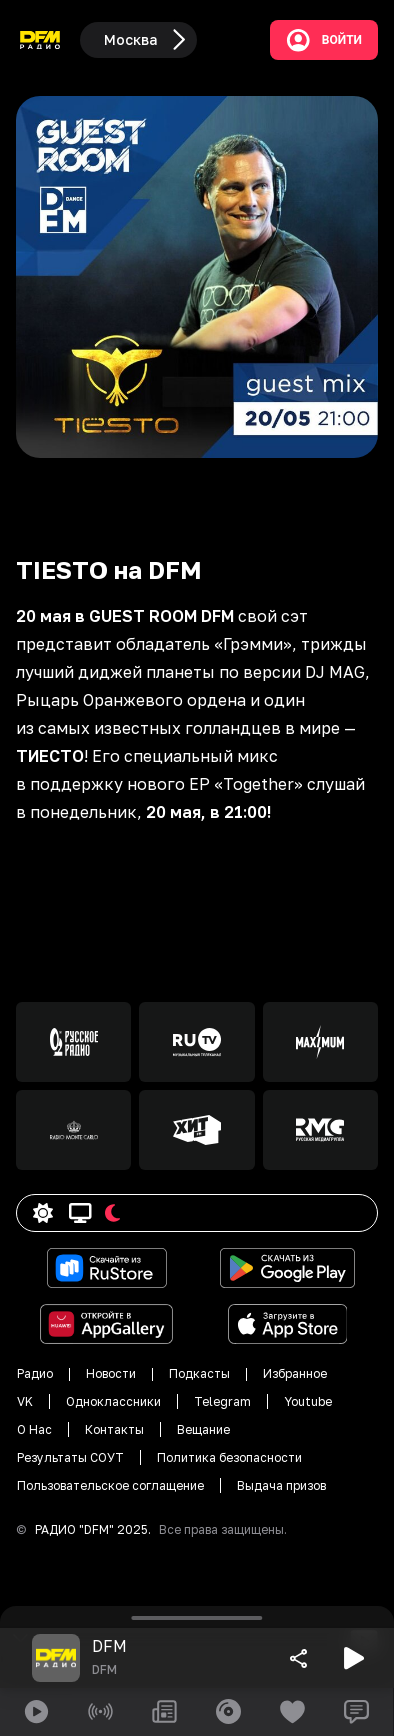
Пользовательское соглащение (110, 1485)
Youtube (308, 1401)
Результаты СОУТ (70, 1457)
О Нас (34, 1429)
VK (25, 1401)
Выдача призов (281, 1485)
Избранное (295, 1373)
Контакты (114, 1429)
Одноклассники (113, 1401)
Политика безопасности (229, 1457)
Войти (324, 40)
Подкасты (199, 1373)
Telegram (222, 1401)
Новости (111, 1373)
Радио (35, 1373)
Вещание (203, 1429)
